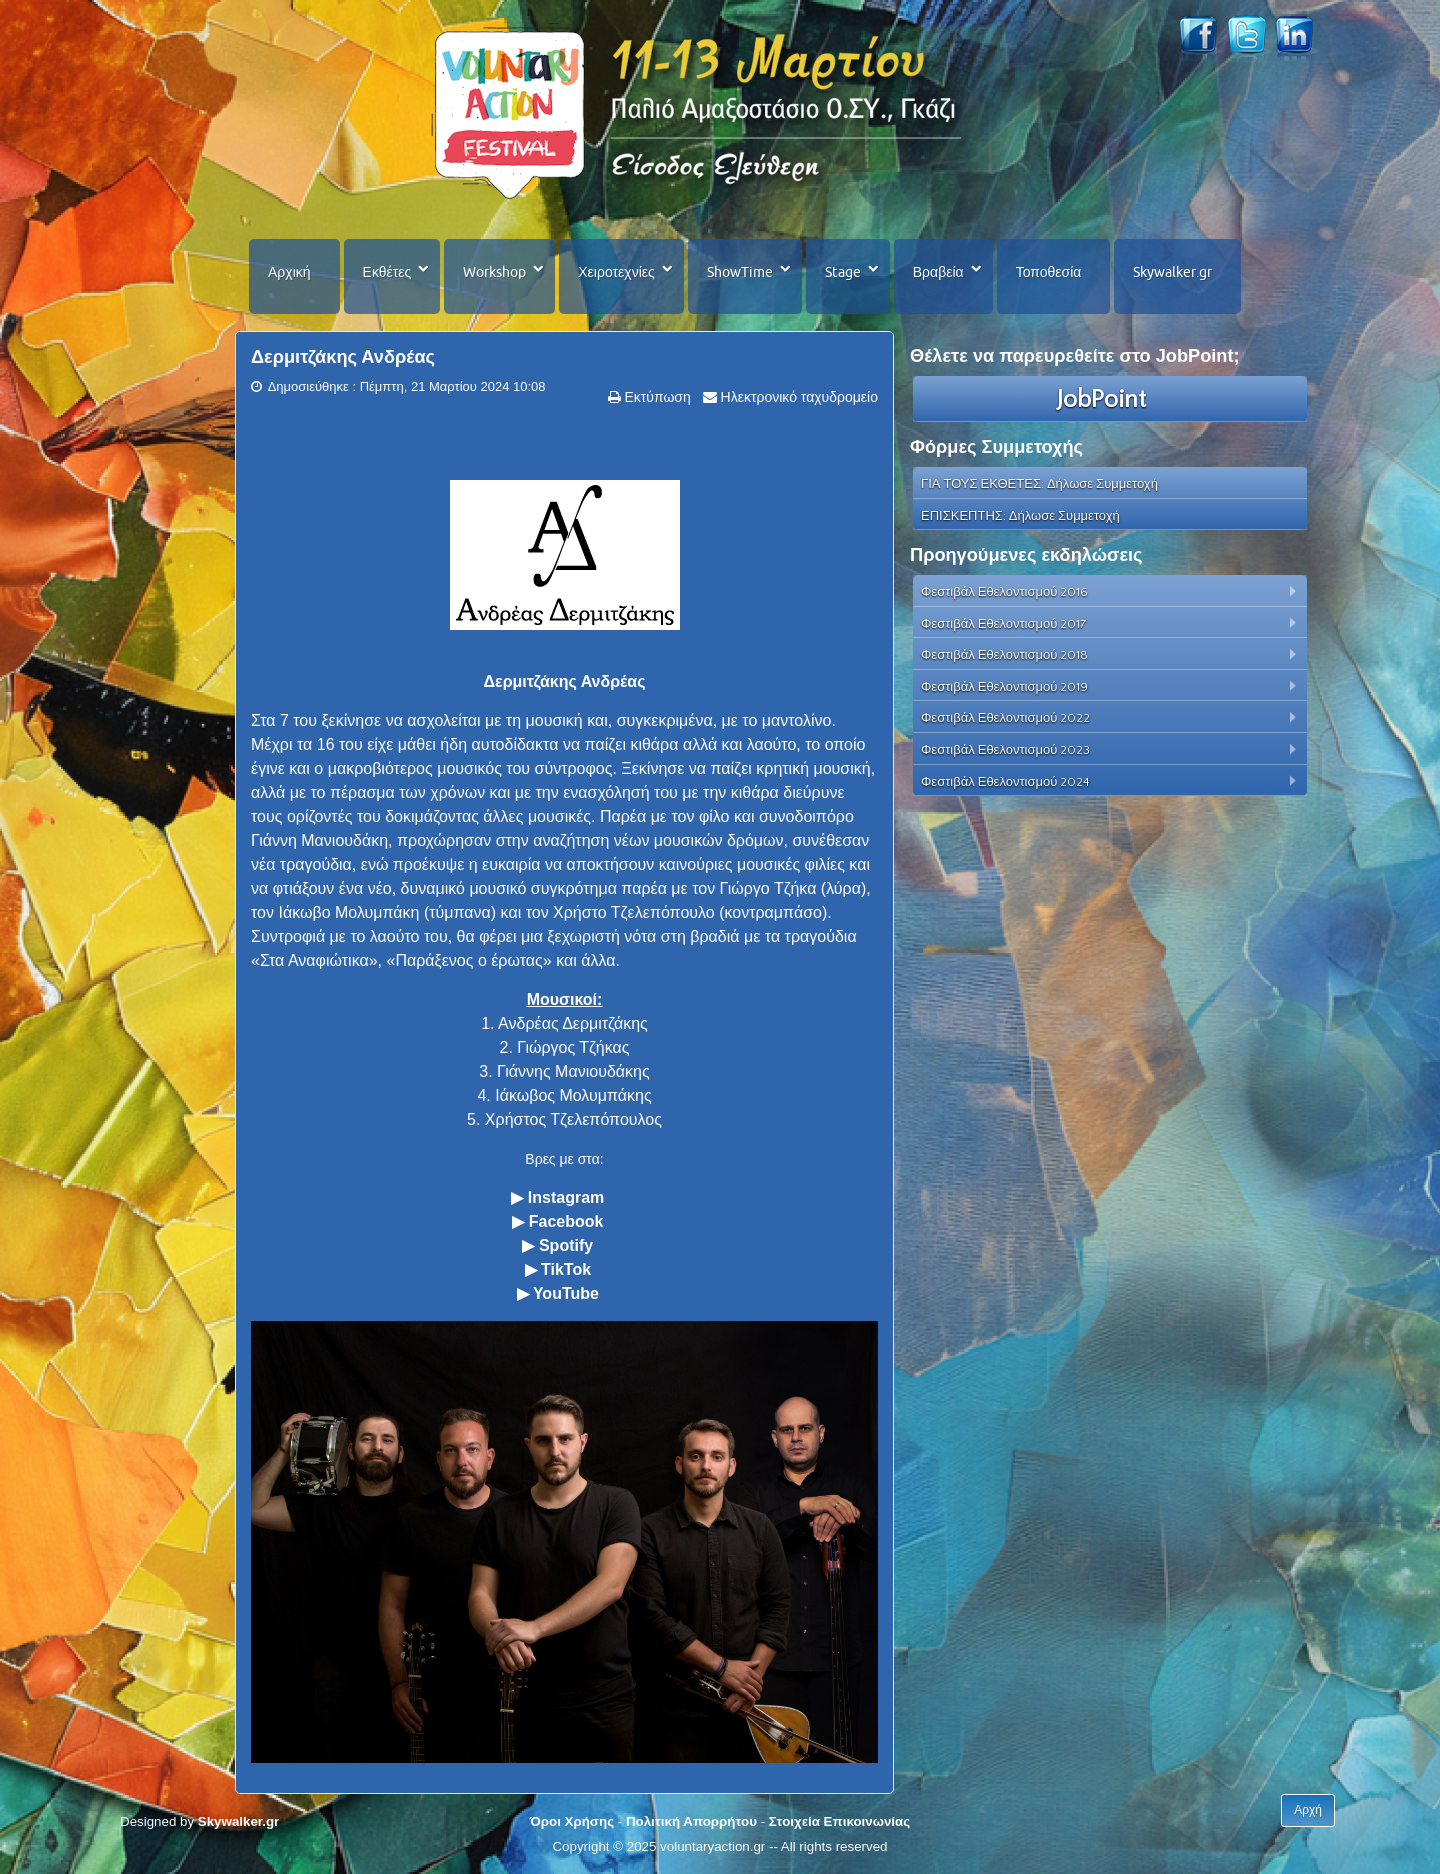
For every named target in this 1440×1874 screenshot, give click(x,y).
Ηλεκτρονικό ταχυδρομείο (797, 397)
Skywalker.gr (1172, 272)
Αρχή (1308, 1810)
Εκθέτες (387, 272)
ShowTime (740, 272)
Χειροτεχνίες (616, 272)
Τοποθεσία (1049, 272)
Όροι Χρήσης (572, 1821)
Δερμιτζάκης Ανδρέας (343, 357)
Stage (843, 272)
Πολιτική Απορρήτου (691, 1821)
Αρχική (289, 272)
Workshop (494, 272)
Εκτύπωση (656, 397)
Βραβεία (938, 272)
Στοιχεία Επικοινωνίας (839, 1821)
